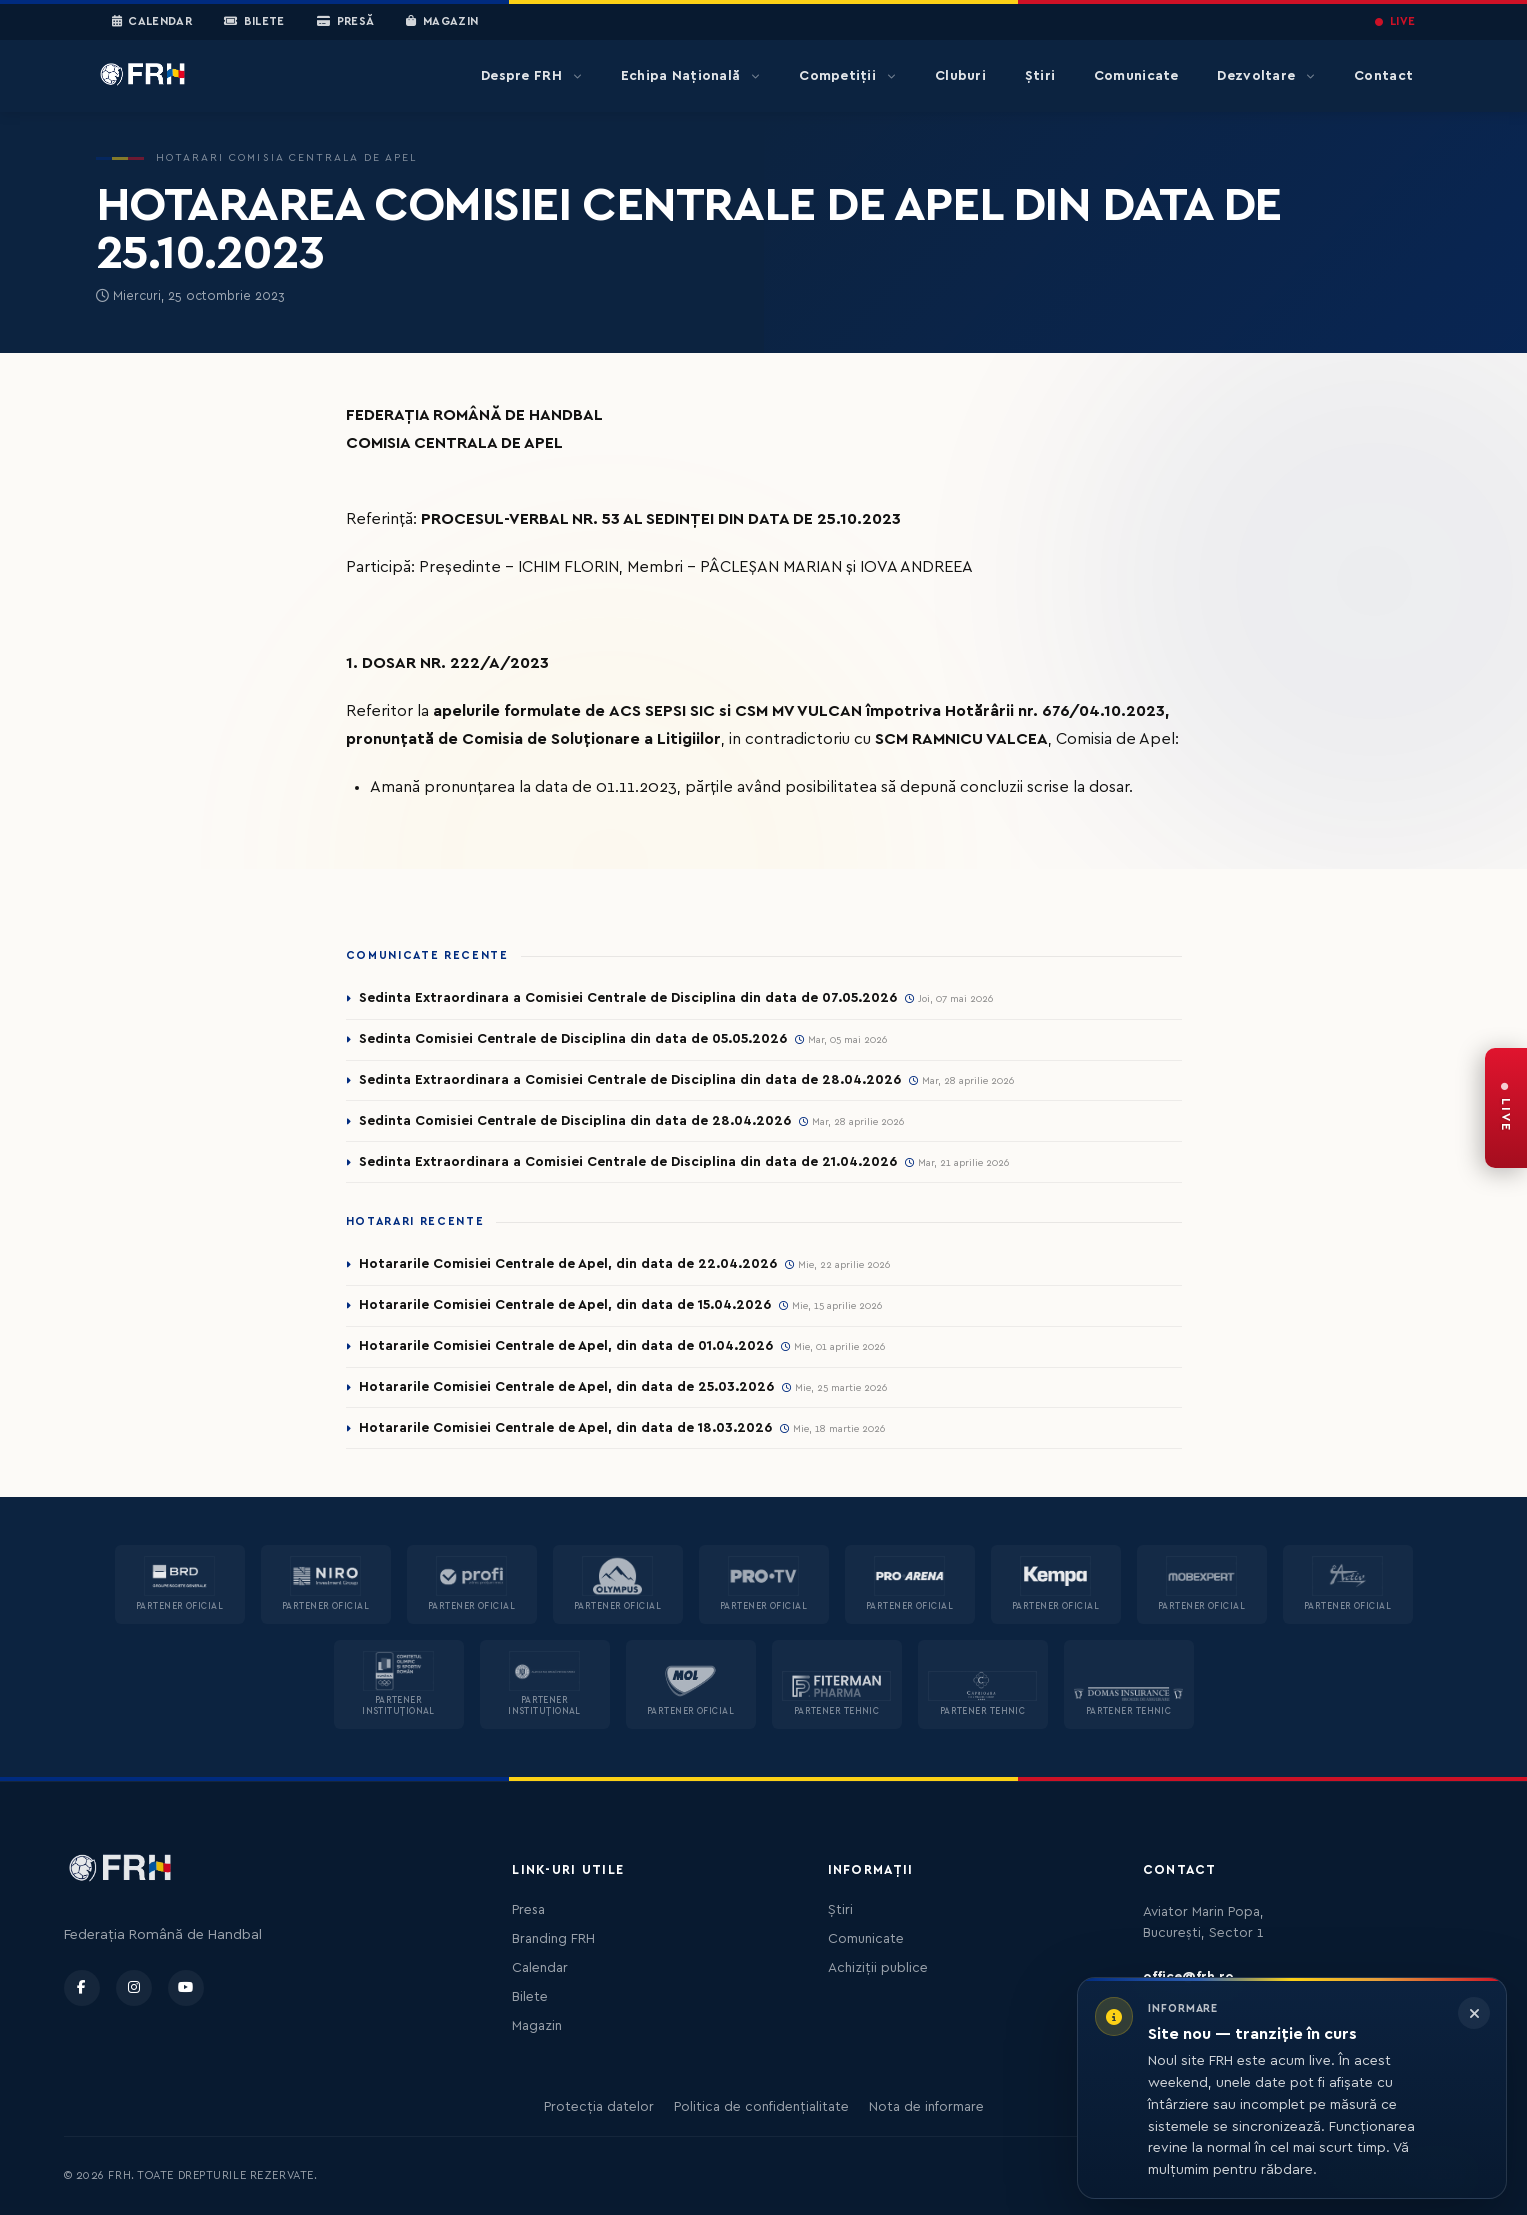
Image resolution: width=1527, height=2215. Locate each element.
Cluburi (960, 76)
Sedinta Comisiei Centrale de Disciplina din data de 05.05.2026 (573, 1039)
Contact (1383, 76)
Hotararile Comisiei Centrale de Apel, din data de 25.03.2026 (566, 1387)
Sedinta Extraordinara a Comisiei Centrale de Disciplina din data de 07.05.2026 (628, 998)
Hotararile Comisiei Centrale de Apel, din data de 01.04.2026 (566, 1346)
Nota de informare (926, 2107)
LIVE (1395, 21)
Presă (345, 22)
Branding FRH (553, 1939)
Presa (528, 1910)
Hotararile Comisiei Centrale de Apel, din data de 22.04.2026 (568, 1264)
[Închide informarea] (1474, 2013)
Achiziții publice (878, 1968)
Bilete (254, 22)
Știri (1040, 76)
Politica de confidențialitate (761, 2107)
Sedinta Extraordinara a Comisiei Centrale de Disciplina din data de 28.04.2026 (630, 1080)
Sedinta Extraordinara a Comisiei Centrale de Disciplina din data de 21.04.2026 (628, 1162)
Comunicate (1136, 76)
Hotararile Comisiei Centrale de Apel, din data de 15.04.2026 (565, 1305)
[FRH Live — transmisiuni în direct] (1506, 1108)
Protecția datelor (599, 2107)
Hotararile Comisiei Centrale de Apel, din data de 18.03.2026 (565, 1428)
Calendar (152, 22)
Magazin (442, 22)
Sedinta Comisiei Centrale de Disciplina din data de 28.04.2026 (575, 1121)
